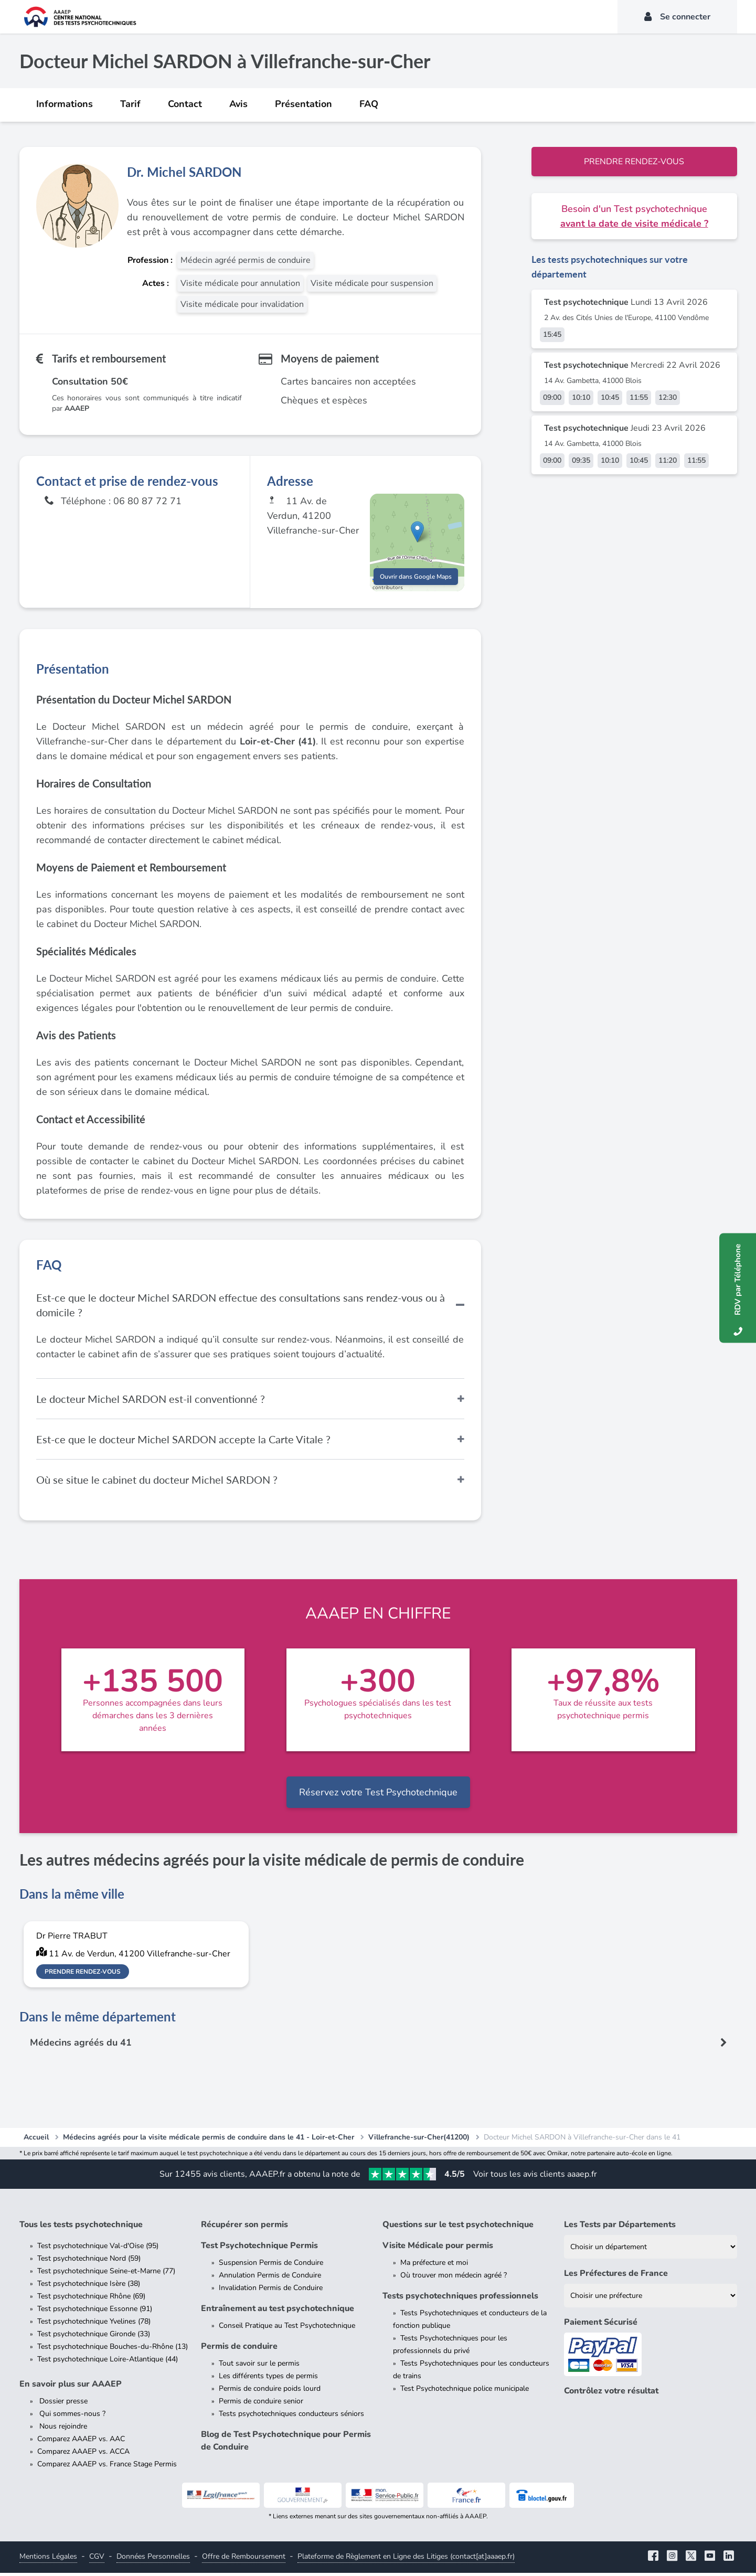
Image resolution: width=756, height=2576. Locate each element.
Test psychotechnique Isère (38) (88, 2287)
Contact (185, 104)
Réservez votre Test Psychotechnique (378, 1795)
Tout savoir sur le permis (259, 2366)
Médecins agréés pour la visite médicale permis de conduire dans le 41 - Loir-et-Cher (208, 2140)
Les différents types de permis (268, 2379)
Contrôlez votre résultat (611, 2394)
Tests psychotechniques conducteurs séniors (291, 2417)
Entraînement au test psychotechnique (277, 2311)
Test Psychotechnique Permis (259, 2248)
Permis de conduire (239, 2349)
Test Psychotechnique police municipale (464, 2392)
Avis (238, 104)
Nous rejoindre (62, 2429)
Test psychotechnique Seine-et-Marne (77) (106, 2274)
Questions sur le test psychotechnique (458, 2227)
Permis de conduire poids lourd (270, 2392)
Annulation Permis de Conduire (270, 2278)
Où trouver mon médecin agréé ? (453, 2278)
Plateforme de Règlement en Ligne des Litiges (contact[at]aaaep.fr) (406, 2559)
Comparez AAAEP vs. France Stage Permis (107, 2467)
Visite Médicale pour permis (437, 2248)
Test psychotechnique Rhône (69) (91, 2299)
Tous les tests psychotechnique (81, 2227)
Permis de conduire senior (261, 2404)
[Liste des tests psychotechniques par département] (650, 2250)
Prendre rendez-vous (634, 161)
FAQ (368, 104)
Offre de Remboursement (243, 2559)
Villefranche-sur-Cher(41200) (419, 2140)
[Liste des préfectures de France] (650, 2299)
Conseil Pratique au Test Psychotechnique (287, 2329)
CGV (96, 2559)
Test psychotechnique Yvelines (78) (94, 2324)
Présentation (303, 104)
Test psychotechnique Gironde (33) (93, 2337)
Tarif (130, 104)
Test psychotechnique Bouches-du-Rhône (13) (112, 2350)
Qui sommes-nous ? (71, 2417)
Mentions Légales (48, 2559)
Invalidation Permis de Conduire (271, 2291)
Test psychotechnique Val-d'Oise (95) (97, 2249)
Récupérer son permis (244, 2227)
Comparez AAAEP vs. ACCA (83, 2455)
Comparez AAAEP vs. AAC (81, 2442)
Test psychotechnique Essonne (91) (94, 2312)
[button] (417, 533)
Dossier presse (62, 2404)
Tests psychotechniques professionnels (460, 2299)
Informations (64, 104)
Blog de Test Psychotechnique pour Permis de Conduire (286, 2444)
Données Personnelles (153, 2559)
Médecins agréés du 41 (81, 2046)
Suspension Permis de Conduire (271, 2266)
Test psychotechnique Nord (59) (89, 2261)
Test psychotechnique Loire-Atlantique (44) (107, 2362)
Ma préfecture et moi (434, 2266)
